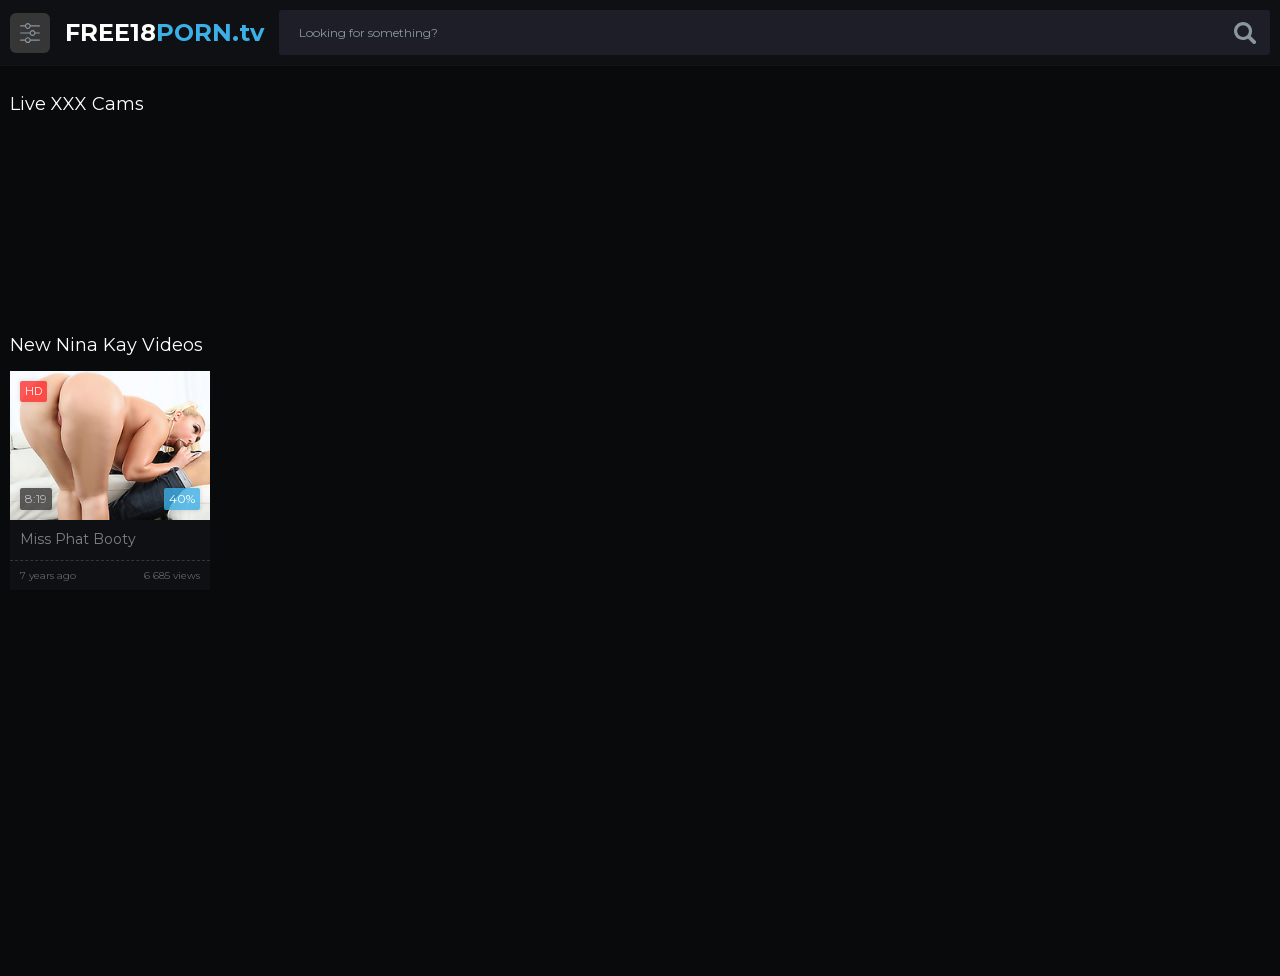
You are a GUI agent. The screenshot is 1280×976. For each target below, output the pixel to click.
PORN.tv (164, 32)
